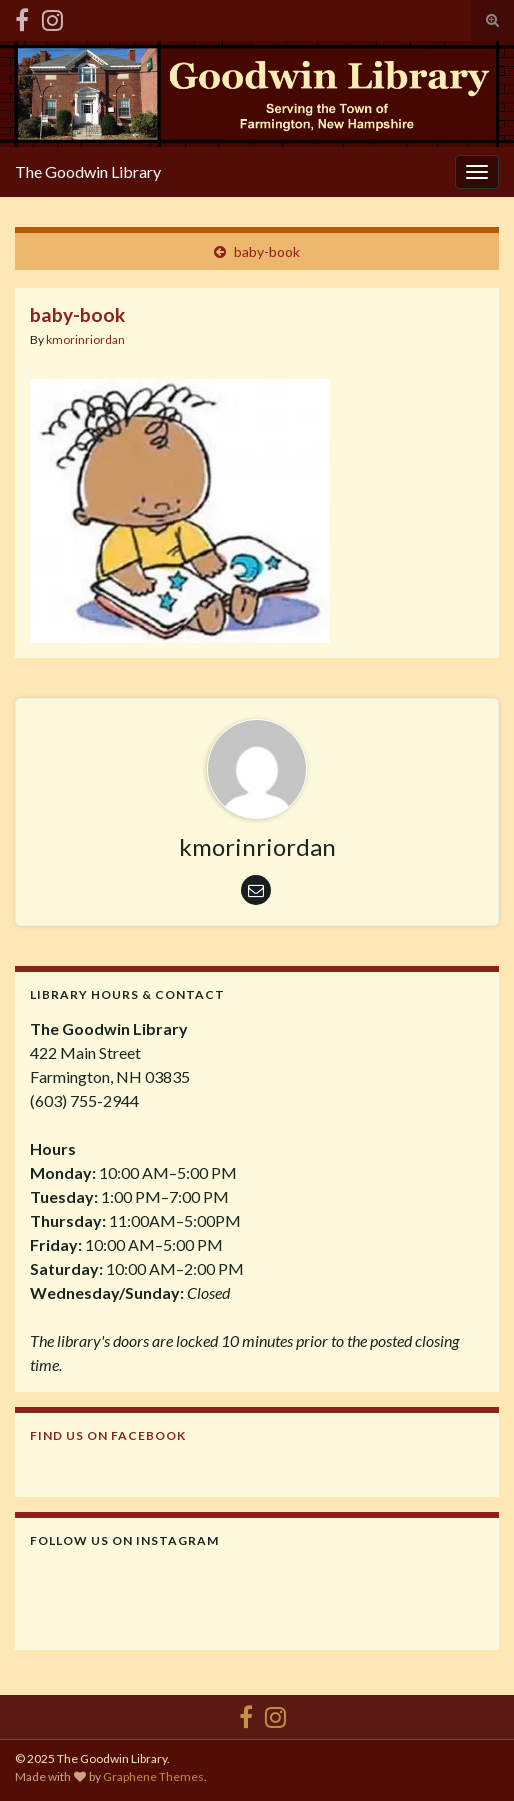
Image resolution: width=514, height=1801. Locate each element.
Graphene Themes (153, 1776)
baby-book (267, 251)
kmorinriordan (85, 339)
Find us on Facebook (108, 1435)
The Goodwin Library (88, 171)
